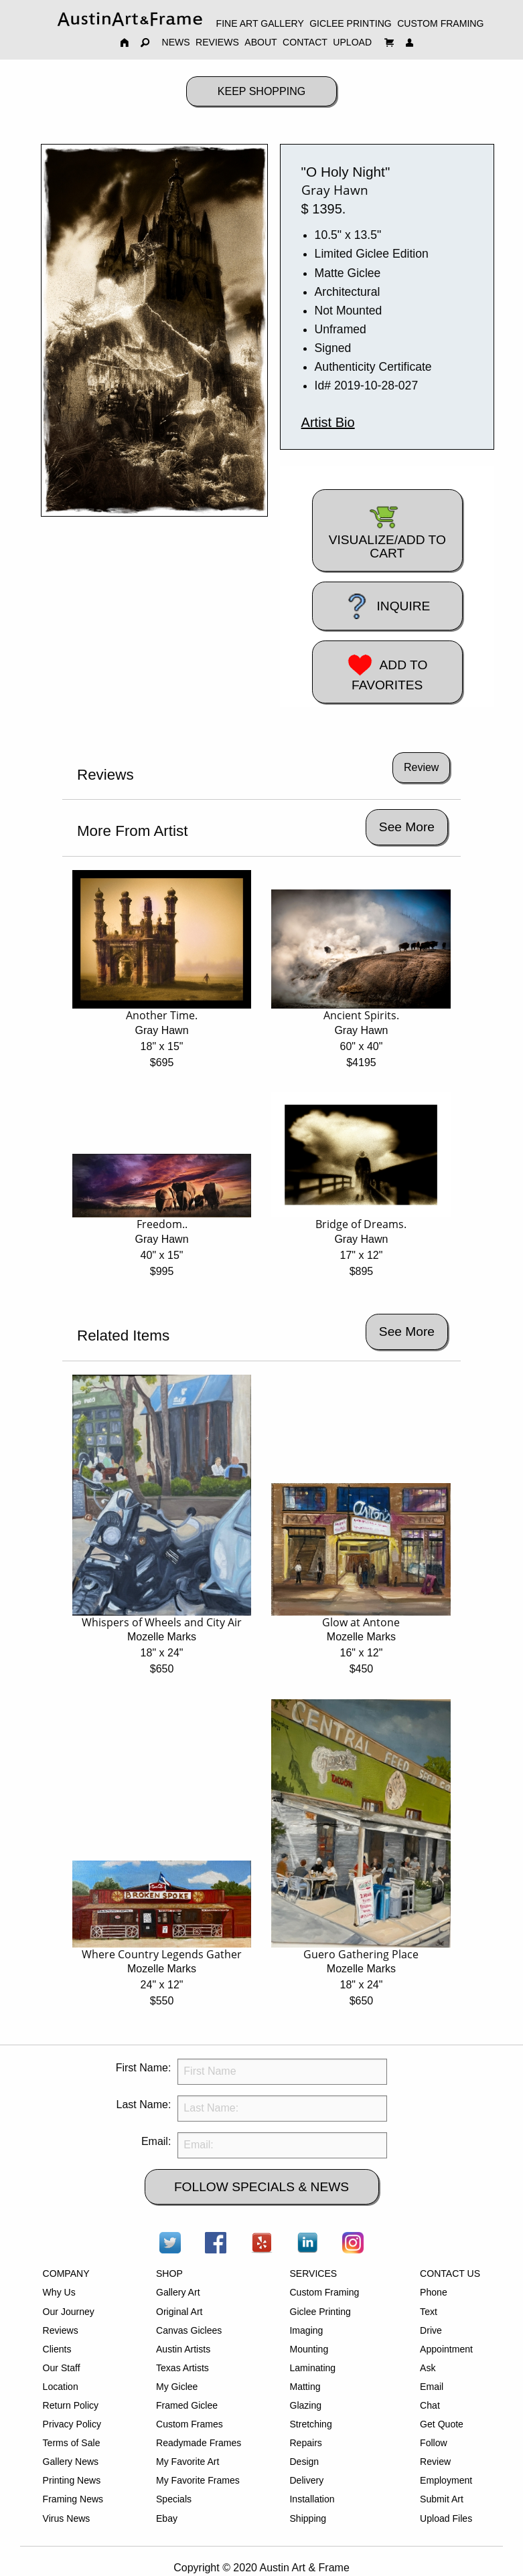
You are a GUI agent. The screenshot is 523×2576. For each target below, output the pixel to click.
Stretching (310, 2424)
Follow (433, 2442)
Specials (174, 2499)
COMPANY (66, 2273)
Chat (430, 2405)
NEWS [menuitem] (176, 42)
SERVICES (313, 2273)
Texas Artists (182, 2368)
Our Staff (61, 2368)
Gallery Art (178, 2292)
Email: (156, 2141)
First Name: (143, 2067)
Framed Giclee (187, 2405)
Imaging (306, 2330)
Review (435, 2461)
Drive (431, 2330)
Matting (304, 2386)
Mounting (308, 2349)
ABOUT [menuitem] (260, 42)
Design (304, 2461)
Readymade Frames (198, 2442)
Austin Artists (183, 2349)
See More (407, 827)
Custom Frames (189, 2424)
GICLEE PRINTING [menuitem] (350, 23)
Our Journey (68, 2311)
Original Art (179, 2311)
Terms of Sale (71, 2442)
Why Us (59, 2292)
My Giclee (177, 2386)
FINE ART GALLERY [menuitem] (260, 23)
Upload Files (446, 2518)
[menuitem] (130, 19)
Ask (427, 2368)
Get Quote (441, 2424)
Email (431, 2386)
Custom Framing (324, 2292)
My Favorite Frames (198, 2480)
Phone (433, 2292)
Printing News (72, 2480)
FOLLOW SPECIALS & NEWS (261, 2187)
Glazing (305, 2405)
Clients (57, 2349)
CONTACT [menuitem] (305, 42)
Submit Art (441, 2499)
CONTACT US (450, 2273)
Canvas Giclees (189, 2330)
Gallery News (71, 2461)
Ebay (166, 2518)
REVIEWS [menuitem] (217, 42)
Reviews (60, 2330)
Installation (311, 2499)
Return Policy (71, 2405)
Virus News (66, 2518)
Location (60, 2386)
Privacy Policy (72, 2424)
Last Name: (144, 2104)
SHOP (169, 2273)
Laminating (312, 2368)
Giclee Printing (319, 2311)
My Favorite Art (187, 2461)
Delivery (306, 2480)
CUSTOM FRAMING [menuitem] (440, 23)
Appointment (446, 2349)
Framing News (73, 2499)
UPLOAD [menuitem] (352, 42)
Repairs (305, 2442)
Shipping (307, 2518)
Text (428, 2311)
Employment (446, 2480)
